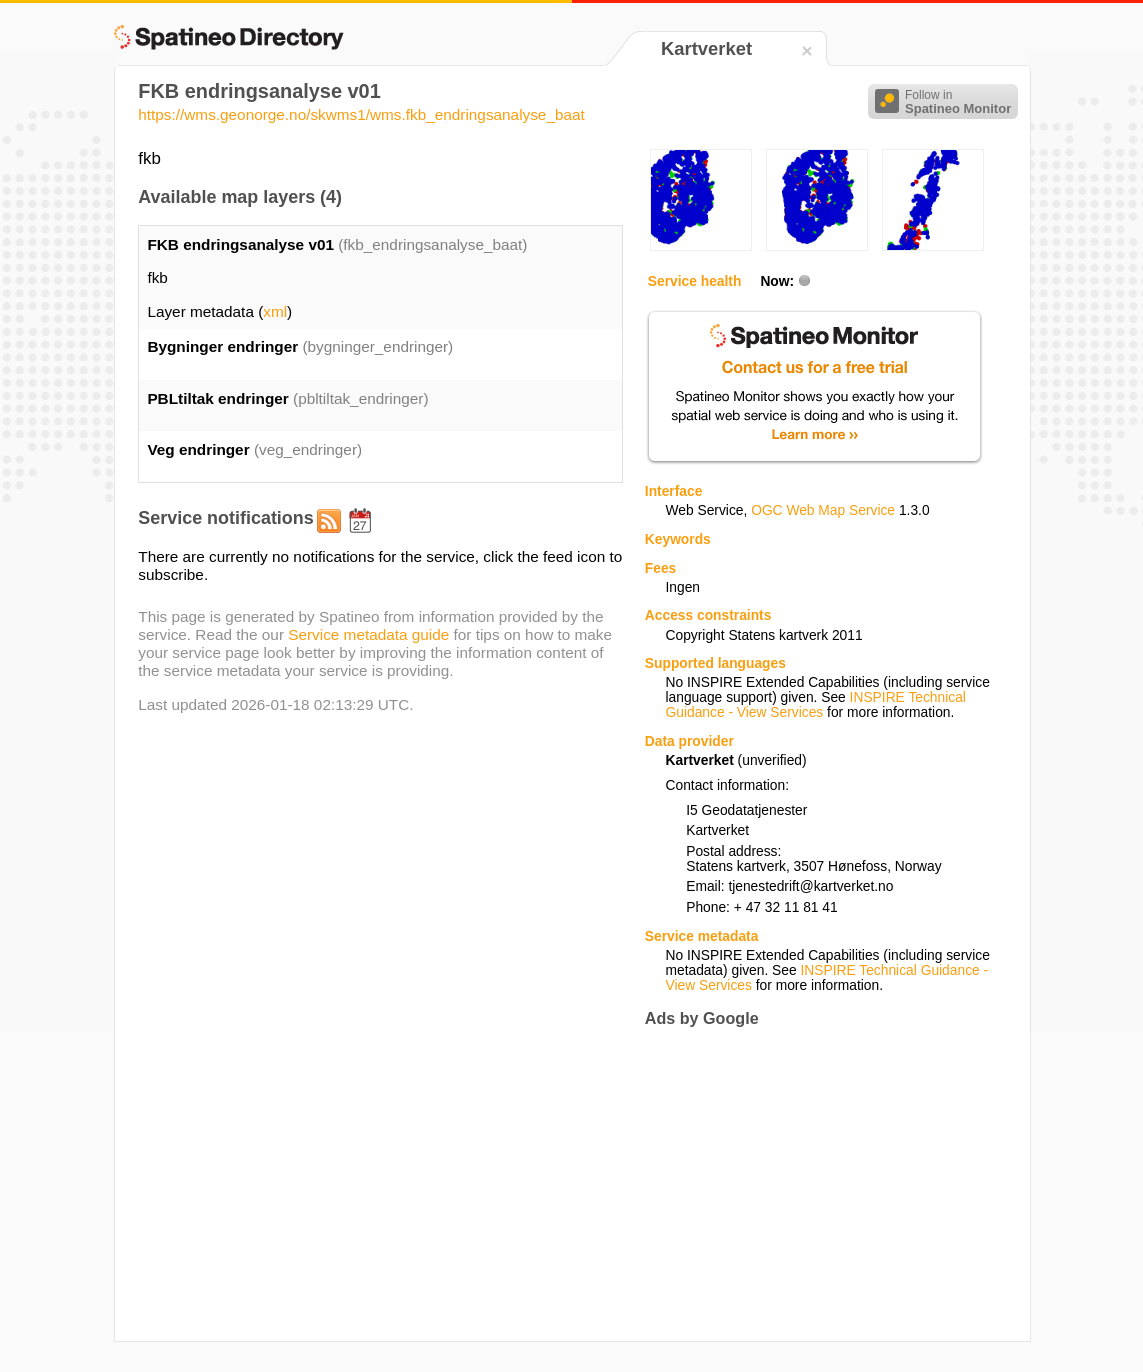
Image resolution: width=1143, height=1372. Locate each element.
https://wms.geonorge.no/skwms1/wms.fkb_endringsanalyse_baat (361, 114)
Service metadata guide (368, 634)
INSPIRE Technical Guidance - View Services (816, 705)
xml (275, 311)
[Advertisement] (813, 1184)
